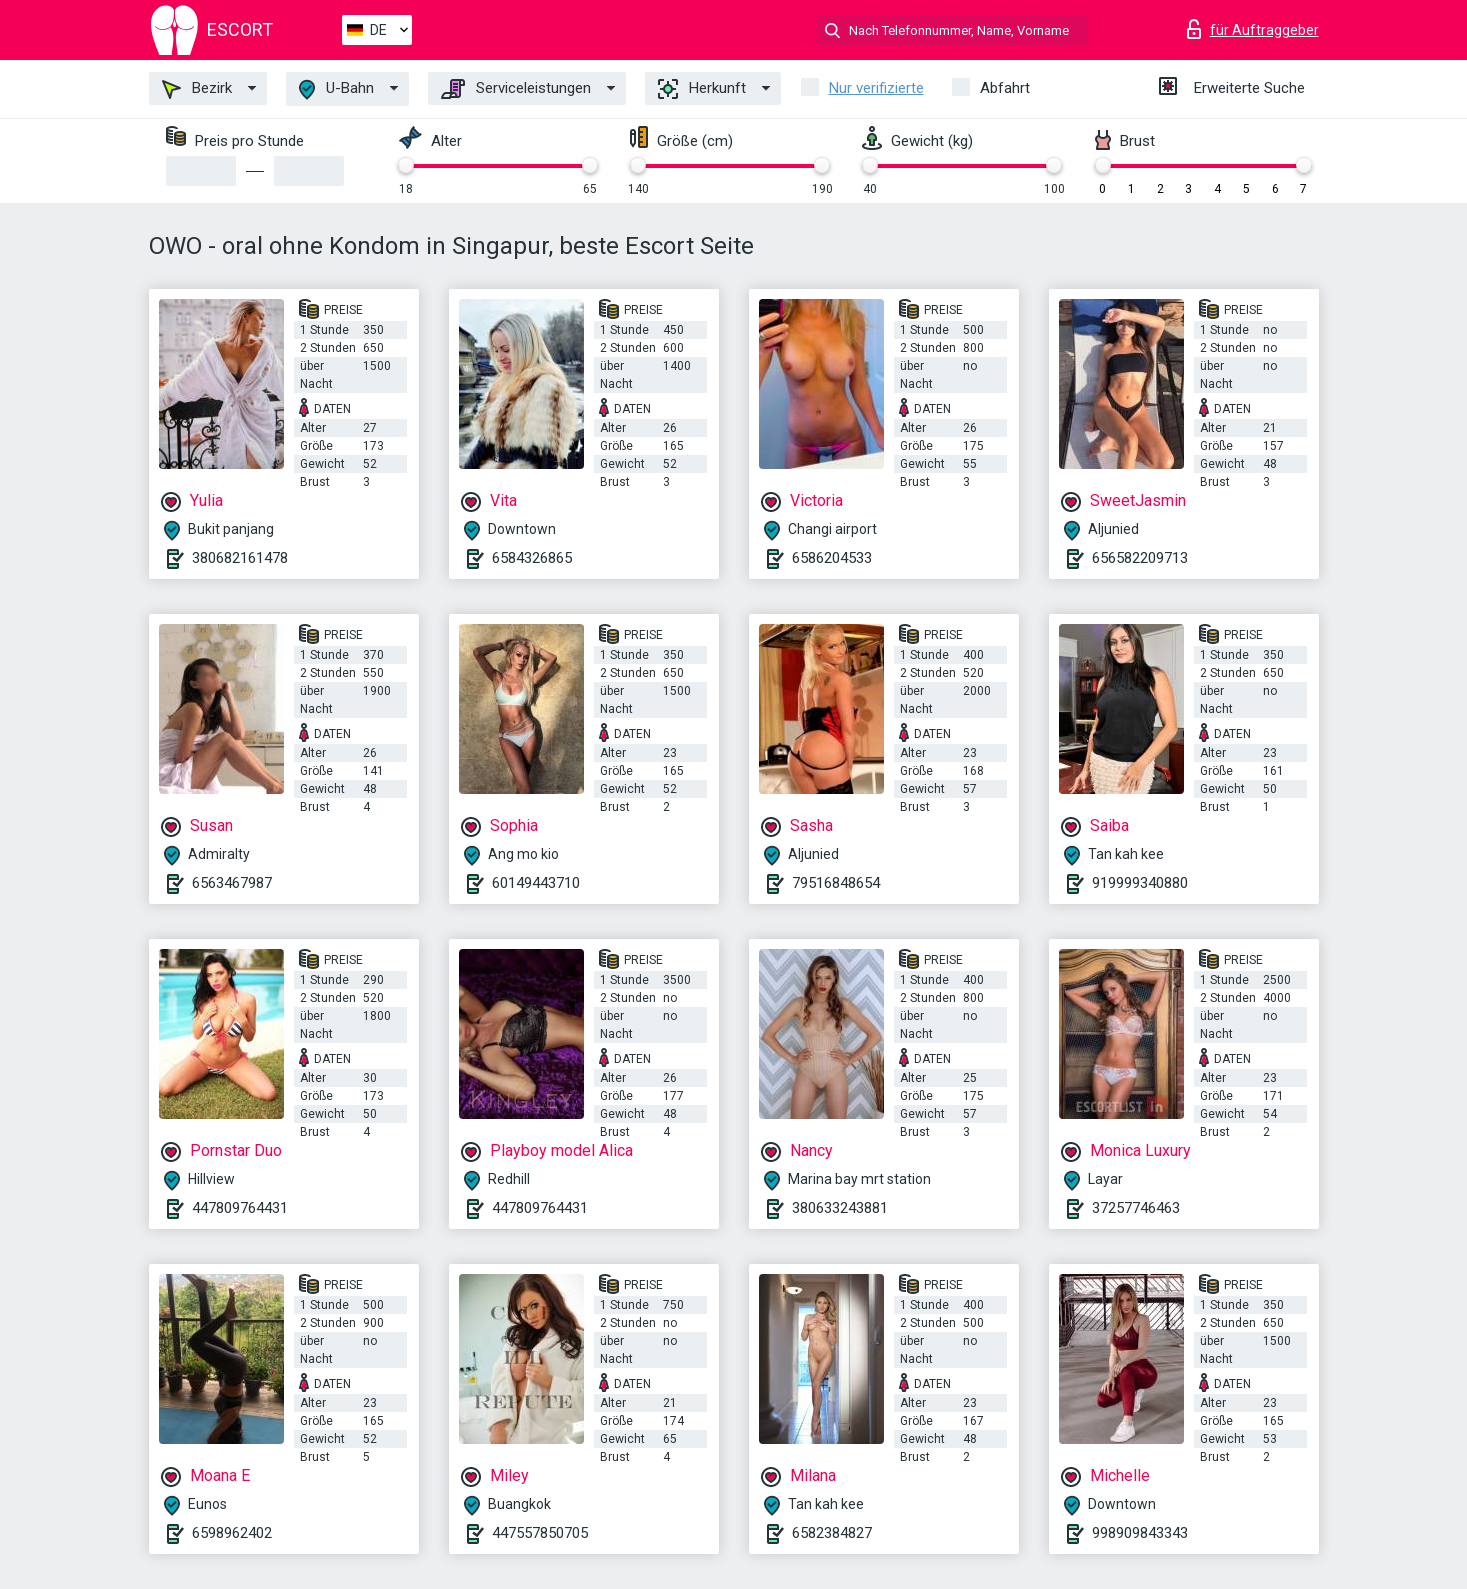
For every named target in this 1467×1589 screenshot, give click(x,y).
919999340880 (1140, 883)
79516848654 (836, 883)
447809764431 (240, 1208)
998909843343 (1140, 1533)
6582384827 (832, 1533)
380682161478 (240, 558)
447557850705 (540, 1533)
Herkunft (702, 89)
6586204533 (832, 558)
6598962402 (232, 1533)
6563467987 (232, 883)
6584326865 (532, 558)
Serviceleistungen (516, 89)
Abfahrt (1005, 88)
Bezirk (197, 89)
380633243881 (840, 1208)
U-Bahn (336, 89)
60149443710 (536, 883)
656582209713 (1140, 558)
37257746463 (1136, 1208)
